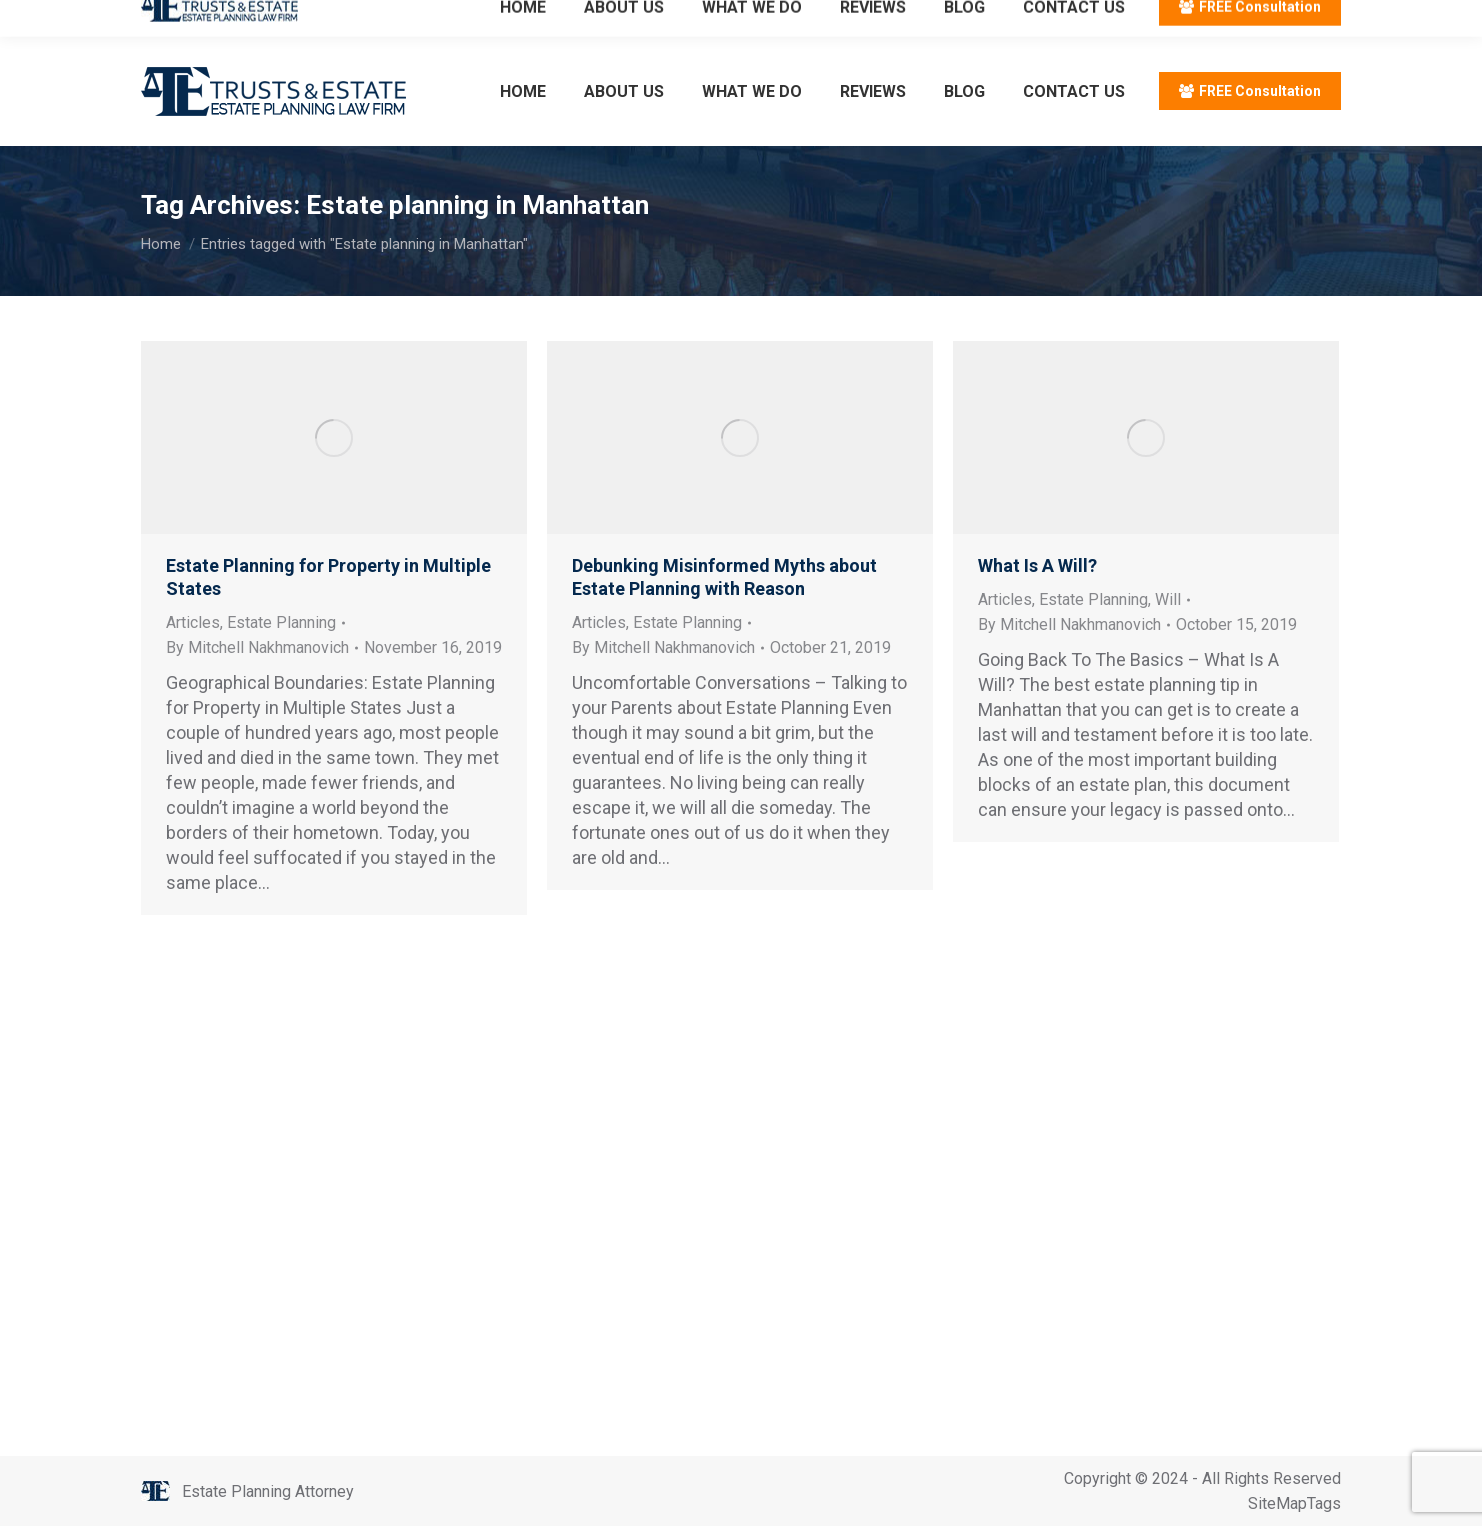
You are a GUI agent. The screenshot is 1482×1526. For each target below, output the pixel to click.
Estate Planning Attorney (268, 1491)
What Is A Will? (1037, 565)
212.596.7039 (190, 18)
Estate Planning (281, 622)
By (257, 647)
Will (1168, 599)
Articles (193, 622)
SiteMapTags (1294, 1503)
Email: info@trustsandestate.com (376, 18)
